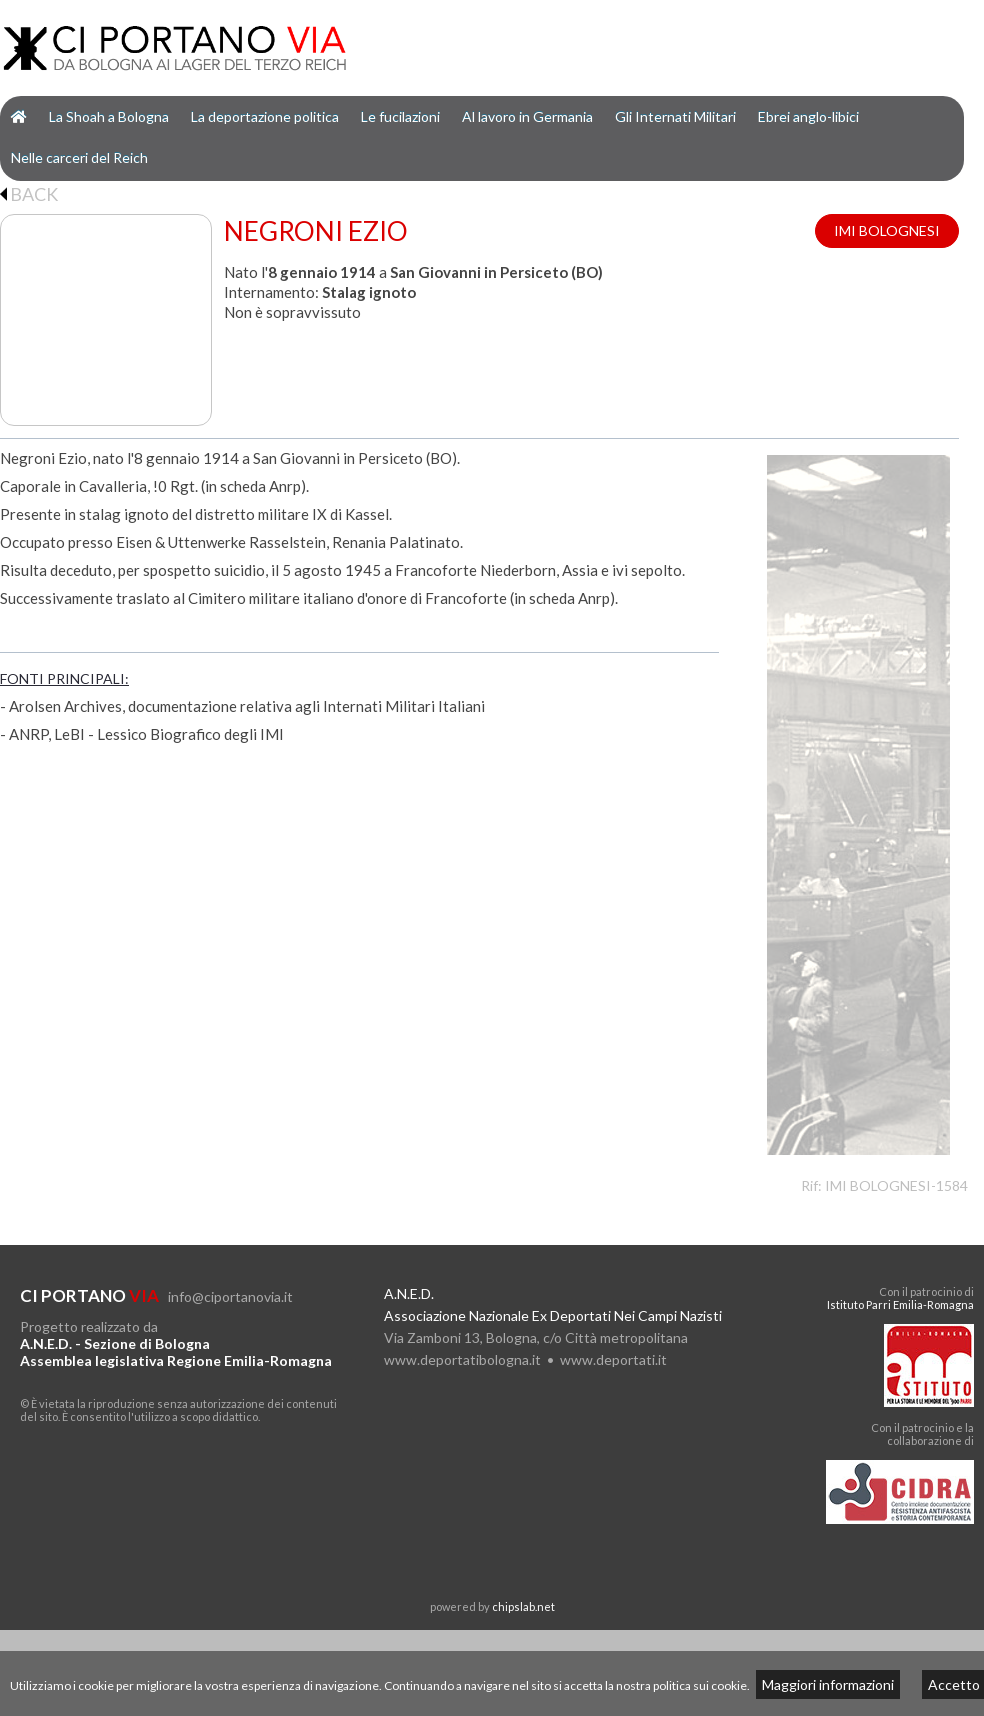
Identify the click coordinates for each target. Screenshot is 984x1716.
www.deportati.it (613, 1359)
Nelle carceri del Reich (79, 157)
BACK (29, 194)
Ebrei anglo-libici (808, 116)
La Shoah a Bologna (109, 116)
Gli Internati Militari (675, 116)
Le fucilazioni (400, 116)
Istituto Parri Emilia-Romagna (900, 1304)
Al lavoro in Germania (527, 116)
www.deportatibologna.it (462, 1359)
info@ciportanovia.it (230, 1296)
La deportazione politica (265, 116)
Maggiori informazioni (828, 1684)
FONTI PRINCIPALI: (64, 678)
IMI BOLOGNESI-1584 (896, 1185)
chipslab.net (523, 1606)
